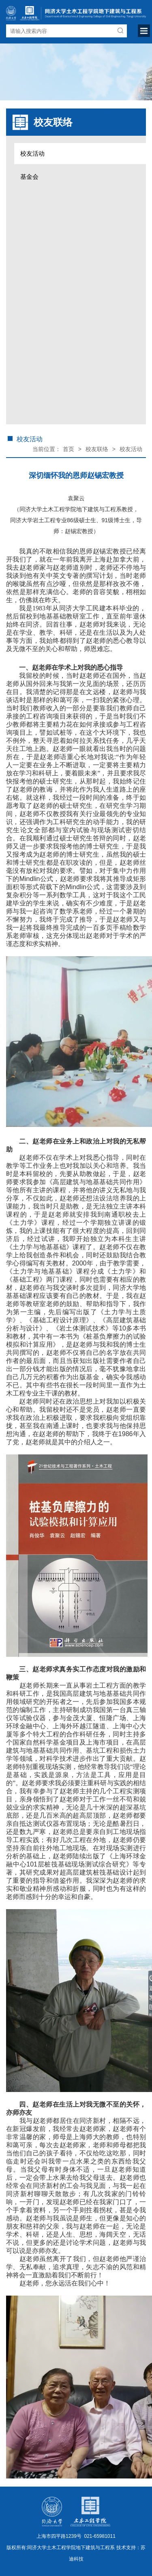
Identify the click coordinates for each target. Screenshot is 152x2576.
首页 (68, 449)
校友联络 (97, 449)
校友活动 (32, 153)
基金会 (29, 176)
